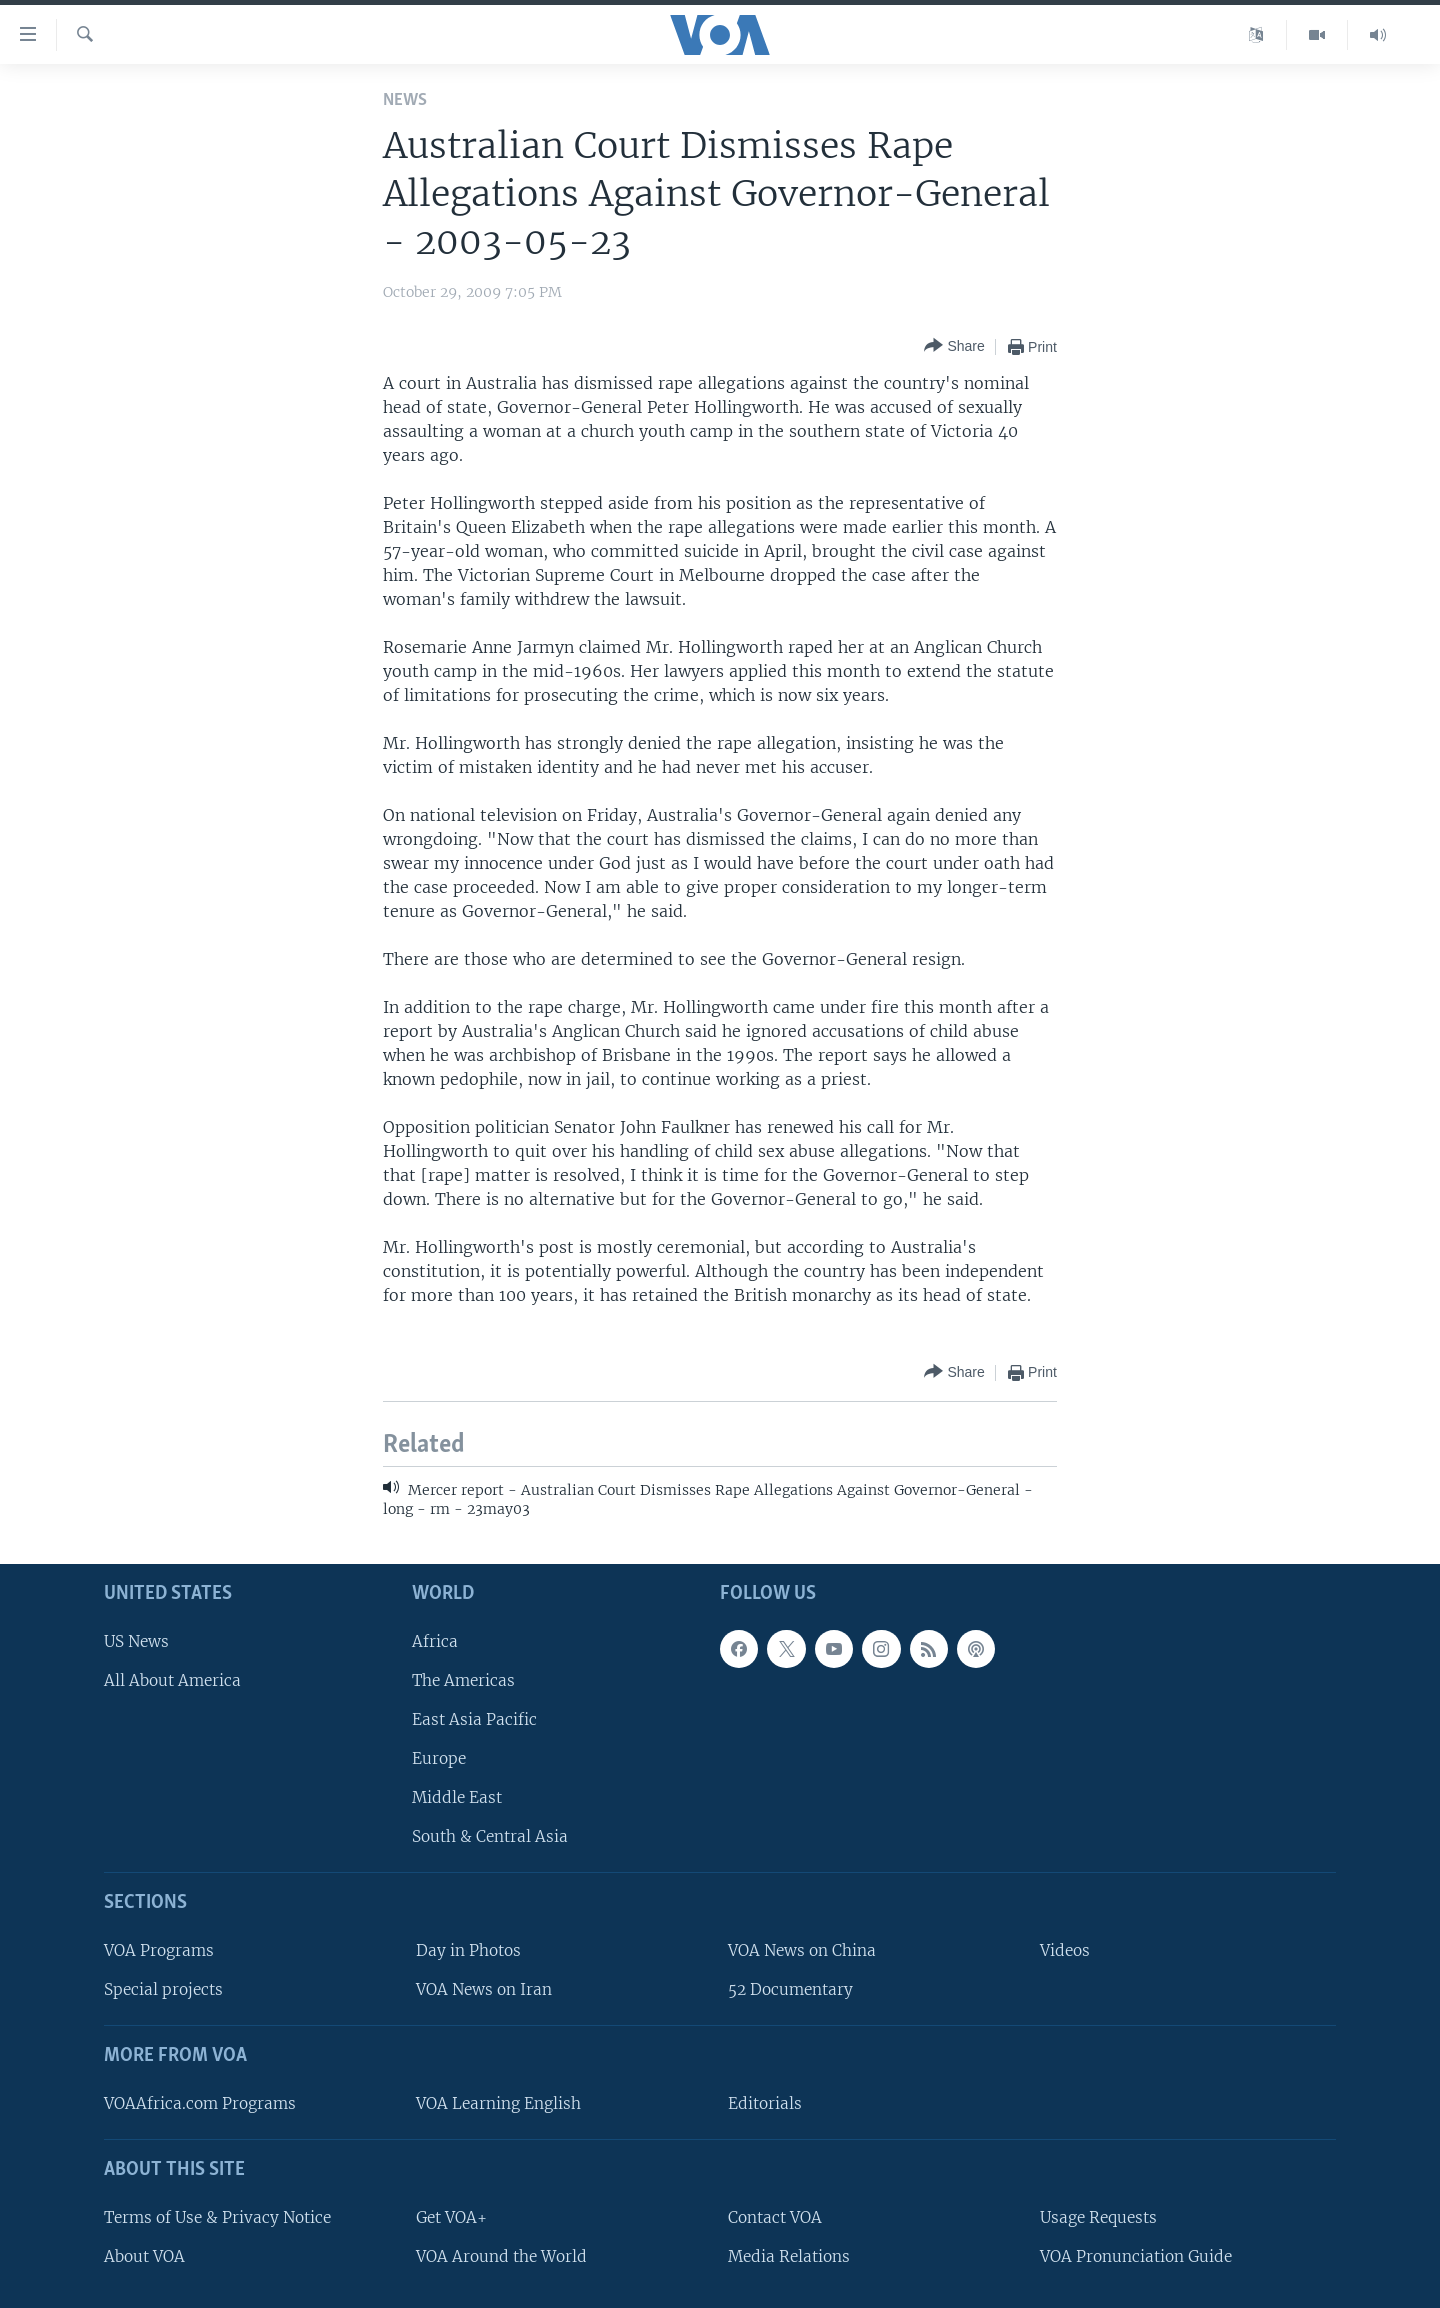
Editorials (765, 2102)
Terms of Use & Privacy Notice (217, 2216)
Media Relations (789, 2255)
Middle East (457, 1797)
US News (136, 1640)
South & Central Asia (490, 1836)
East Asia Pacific (474, 1718)
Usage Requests (1098, 2216)
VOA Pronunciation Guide (1136, 2255)
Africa (435, 1640)
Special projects (163, 1989)
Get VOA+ (451, 2216)
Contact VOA (775, 2216)
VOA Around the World (501, 2255)
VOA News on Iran (484, 1989)
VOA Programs (159, 1950)
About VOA (144, 2255)
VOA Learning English (498, 2102)
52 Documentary (790, 1989)
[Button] (954, 346)
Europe (439, 1758)
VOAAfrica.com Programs (200, 2102)
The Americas (463, 1679)
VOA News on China (802, 1950)
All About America (172, 1679)
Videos (1065, 1950)
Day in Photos (468, 1950)
